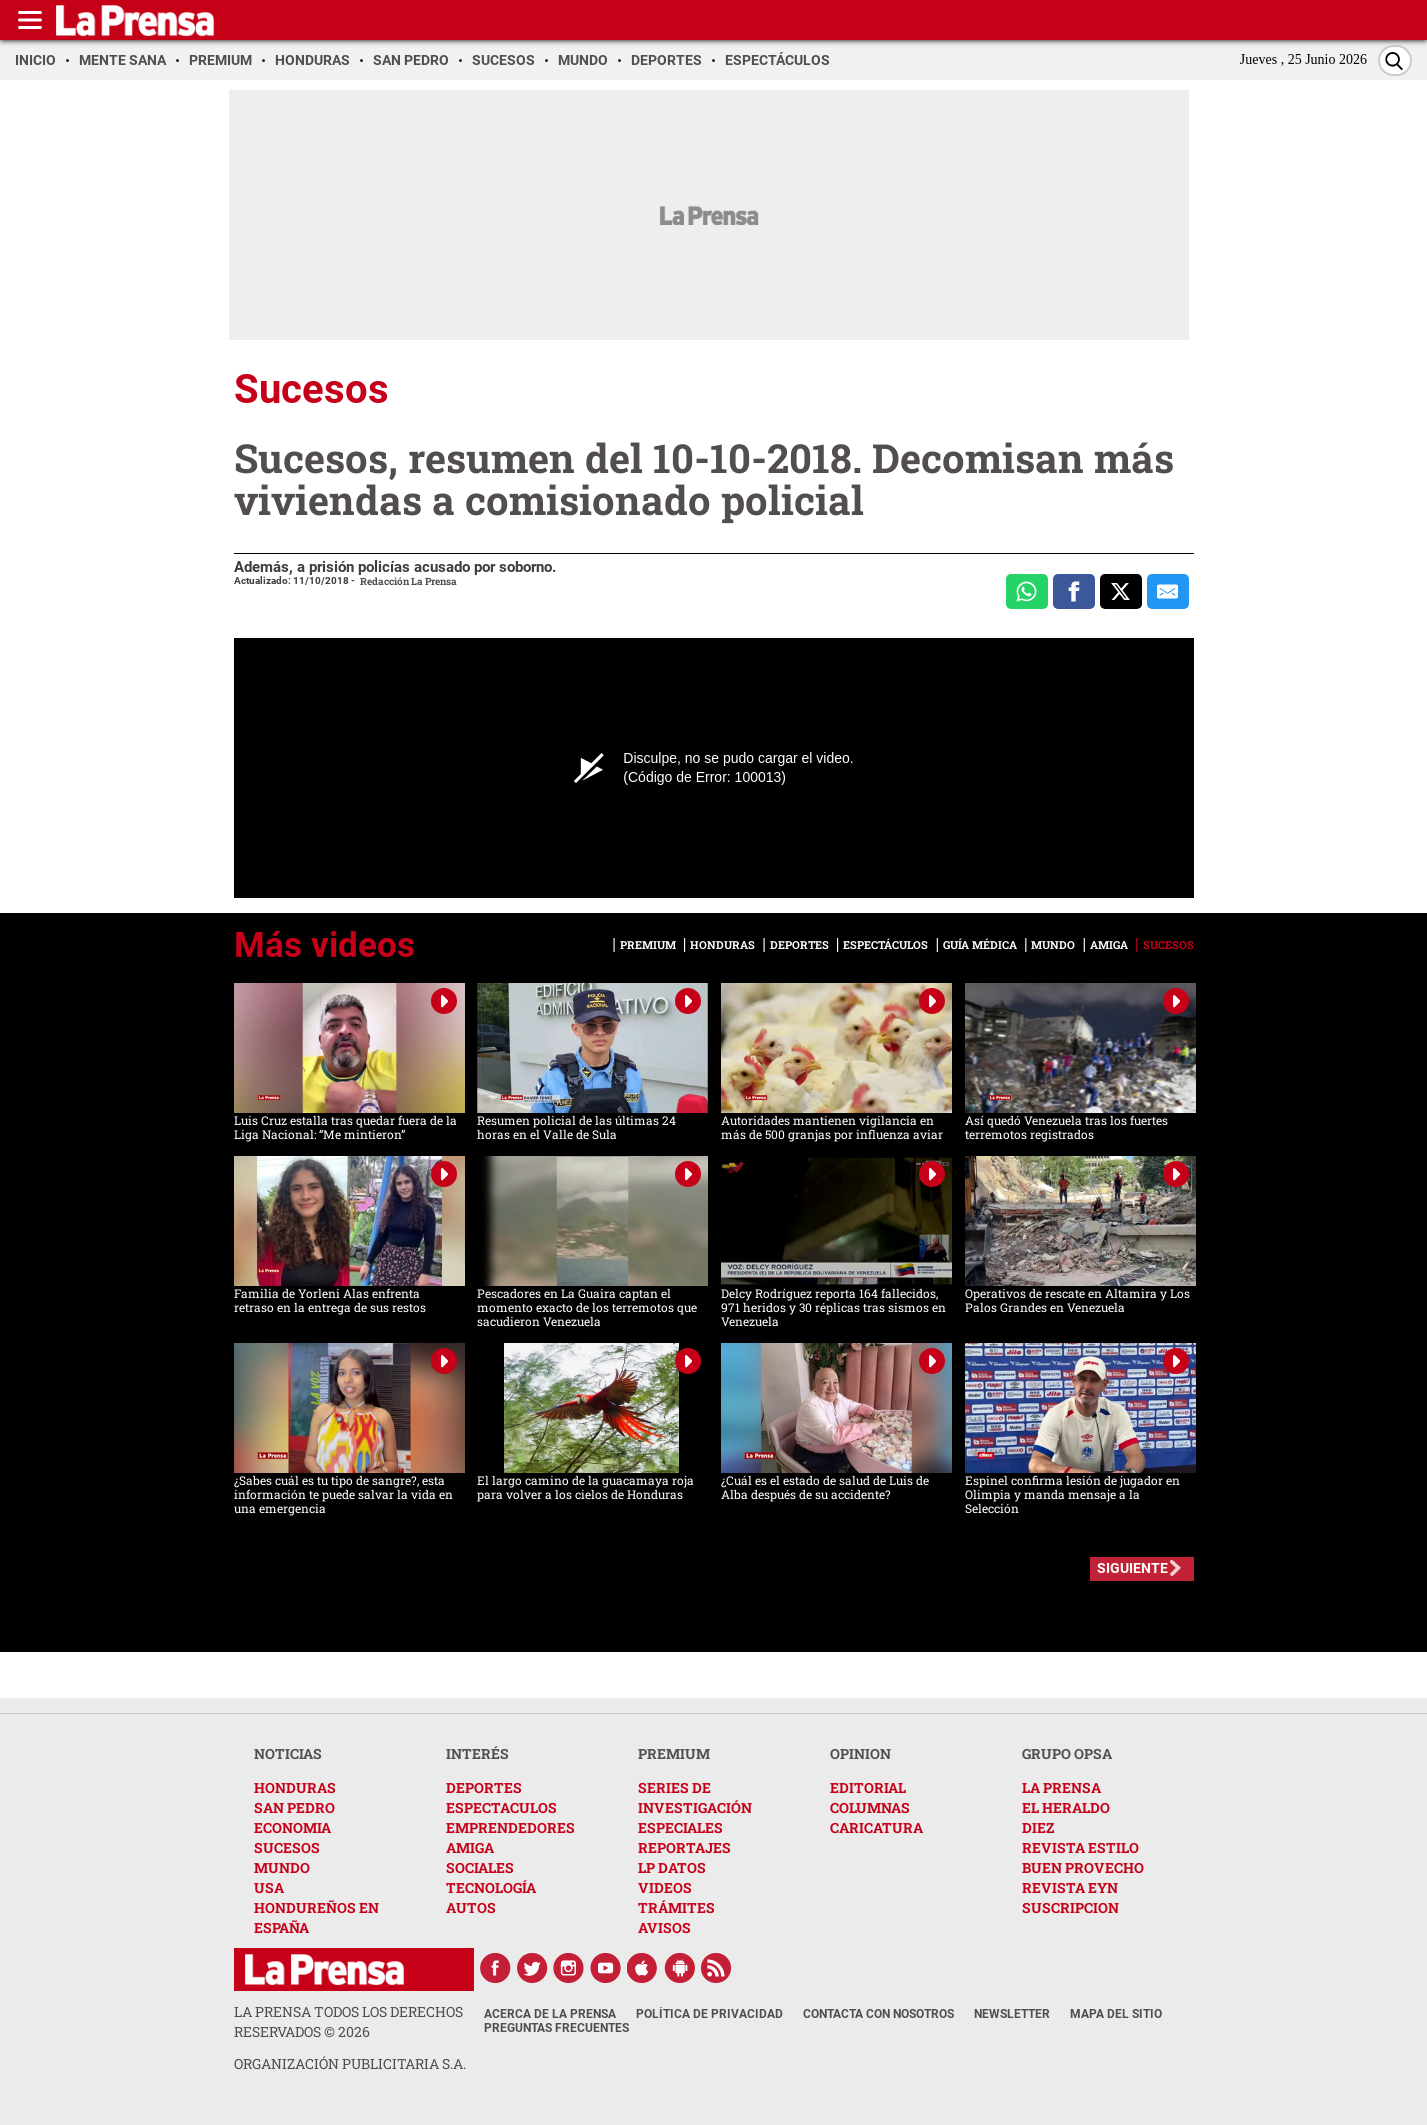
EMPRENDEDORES (510, 1827)
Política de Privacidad (709, 2014)
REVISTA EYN (1070, 1887)
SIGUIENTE (1132, 1568)
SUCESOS (287, 1847)
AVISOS (664, 1927)
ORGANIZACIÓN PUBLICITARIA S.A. (350, 2063)
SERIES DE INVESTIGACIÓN (695, 1797)
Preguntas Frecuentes (556, 2028)
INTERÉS (477, 1753)
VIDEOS (665, 1887)
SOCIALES (480, 1867)
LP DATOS (672, 1867)
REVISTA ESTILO (1080, 1847)
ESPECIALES (680, 1827)
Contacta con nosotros (878, 2014)
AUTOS (471, 1907)
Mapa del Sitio (1116, 2014)
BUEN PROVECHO (1083, 1867)
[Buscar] (1395, 60)
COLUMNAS (870, 1807)
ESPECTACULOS (501, 1807)
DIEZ (1038, 1827)
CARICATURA (876, 1827)
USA (269, 1887)
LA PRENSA (1061, 1787)
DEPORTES (484, 1787)
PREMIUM (674, 1753)
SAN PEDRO (294, 1807)
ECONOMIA (292, 1827)
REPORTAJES (684, 1847)
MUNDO (282, 1867)
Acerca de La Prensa (550, 2014)
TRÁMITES (676, 1907)
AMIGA (470, 1847)
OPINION (860, 1753)
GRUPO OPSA (1067, 1753)
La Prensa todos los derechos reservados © (348, 2021)
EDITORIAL (868, 1787)
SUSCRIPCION (1070, 1907)
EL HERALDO (1066, 1807)
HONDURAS (295, 1787)
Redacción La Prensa (408, 581)
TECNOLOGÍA (491, 1887)
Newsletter (1012, 2014)
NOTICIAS (288, 1753)
